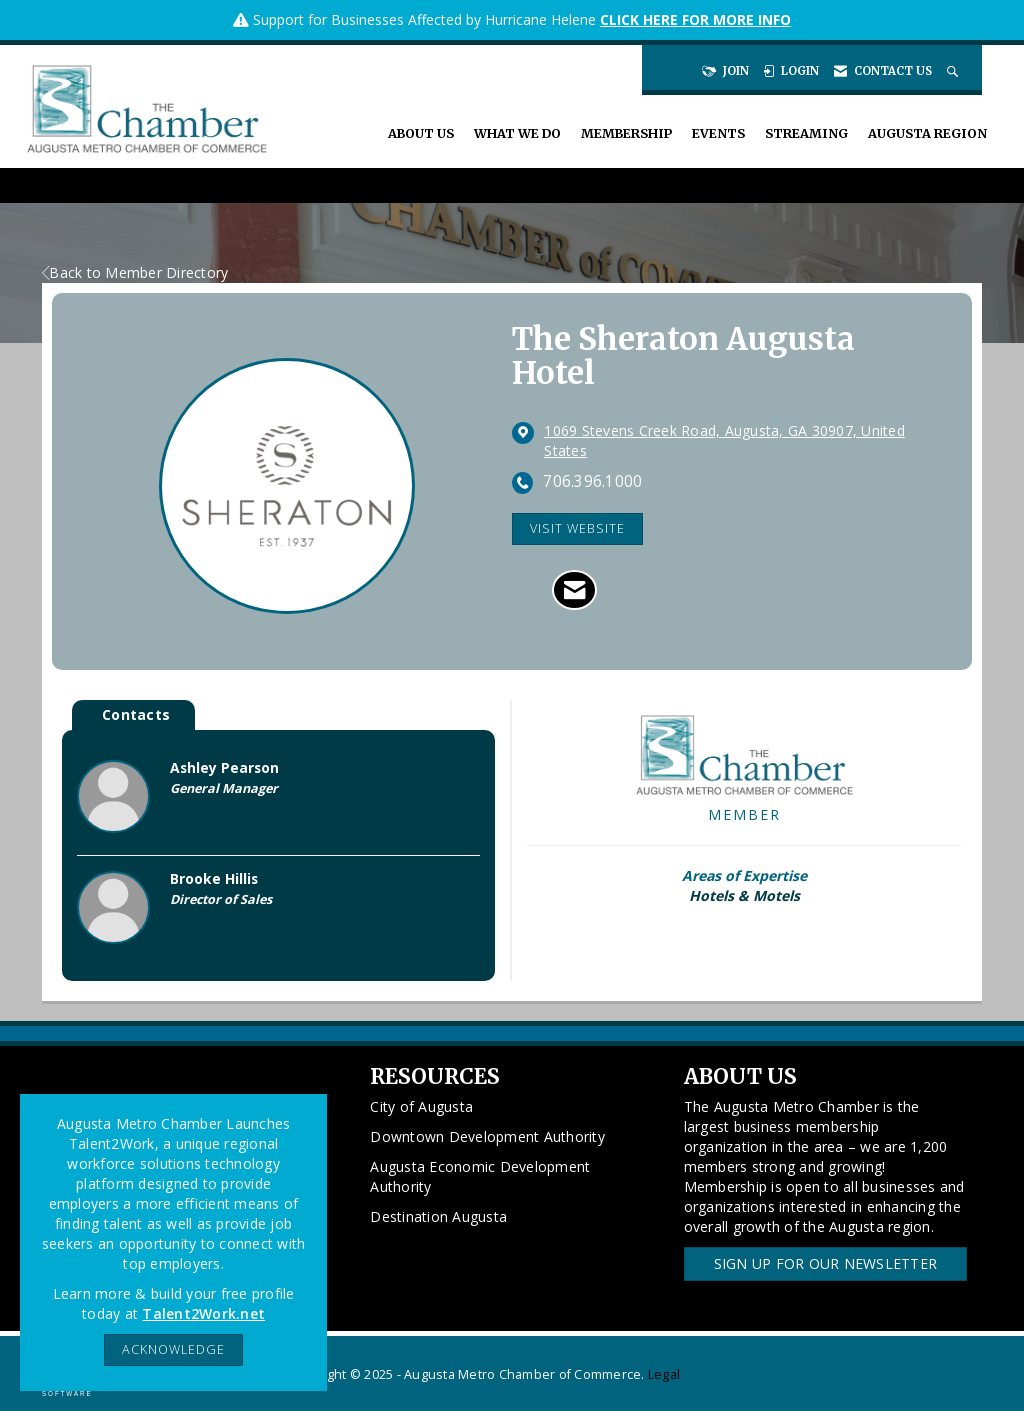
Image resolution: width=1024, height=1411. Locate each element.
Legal (664, 1374)
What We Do (517, 133)
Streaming (806, 133)
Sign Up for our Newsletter (826, 1263)
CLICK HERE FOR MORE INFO (695, 19)
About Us (421, 133)
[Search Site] (954, 71)
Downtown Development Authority (487, 1136)
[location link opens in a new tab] (743, 441)
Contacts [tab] (136, 714)
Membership (626, 133)
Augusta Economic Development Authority (480, 1176)
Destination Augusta (438, 1216)
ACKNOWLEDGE (173, 1349)
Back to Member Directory (135, 272)
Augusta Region (927, 133)
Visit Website (577, 528)
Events (718, 133)
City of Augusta (421, 1106)
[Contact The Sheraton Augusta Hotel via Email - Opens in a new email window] (574, 590)
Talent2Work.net (203, 1313)
